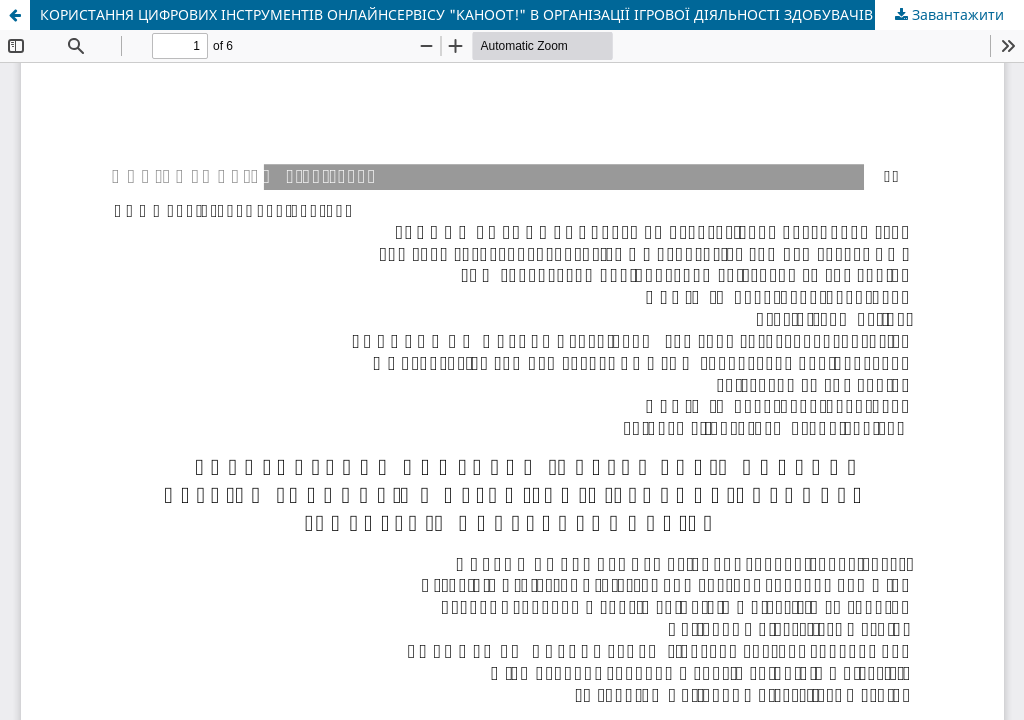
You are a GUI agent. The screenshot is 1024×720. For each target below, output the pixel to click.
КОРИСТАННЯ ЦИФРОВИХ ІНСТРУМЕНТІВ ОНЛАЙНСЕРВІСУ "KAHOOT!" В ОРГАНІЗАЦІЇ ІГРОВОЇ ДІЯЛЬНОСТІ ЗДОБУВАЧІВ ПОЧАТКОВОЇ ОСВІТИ (532, 14)
